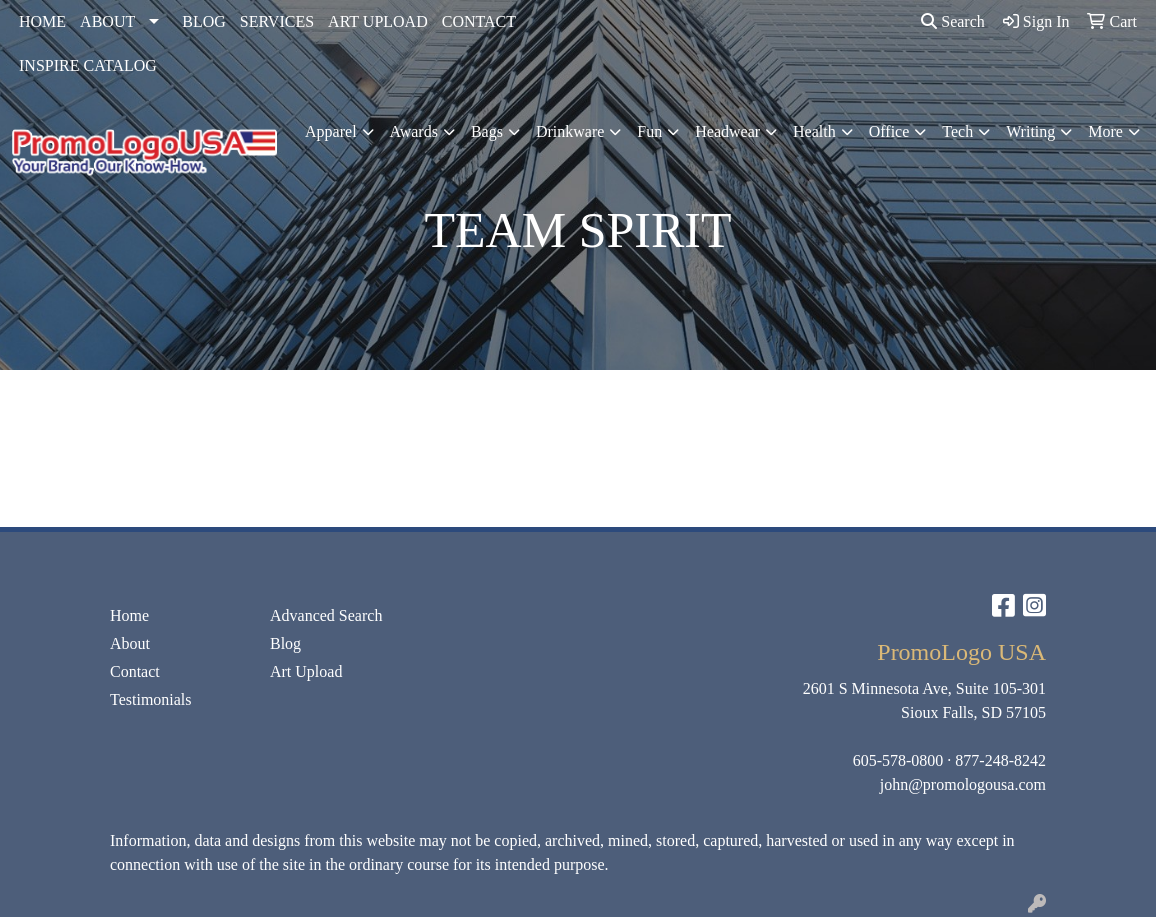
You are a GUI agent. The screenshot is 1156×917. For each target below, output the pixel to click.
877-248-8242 (1000, 760)
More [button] (1105, 131)
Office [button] (889, 131)
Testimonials (151, 699)
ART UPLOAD (378, 21)
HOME (42, 21)
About (130, 643)
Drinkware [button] (570, 131)
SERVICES (277, 21)
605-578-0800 (898, 760)
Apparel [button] (331, 131)
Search (953, 21)
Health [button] (814, 131)
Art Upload (306, 671)
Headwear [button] (727, 131)
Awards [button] (414, 131)
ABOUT (107, 21)
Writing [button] (1030, 131)
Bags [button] (487, 131)
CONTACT (479, 21)
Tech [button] (957, 131)
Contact (135, 671)
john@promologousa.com (963, 784)
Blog (285, 643)
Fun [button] (649, 131)
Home (129, 615)
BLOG (204, 21)
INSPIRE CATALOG (88, 65)
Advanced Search (326, 615)
